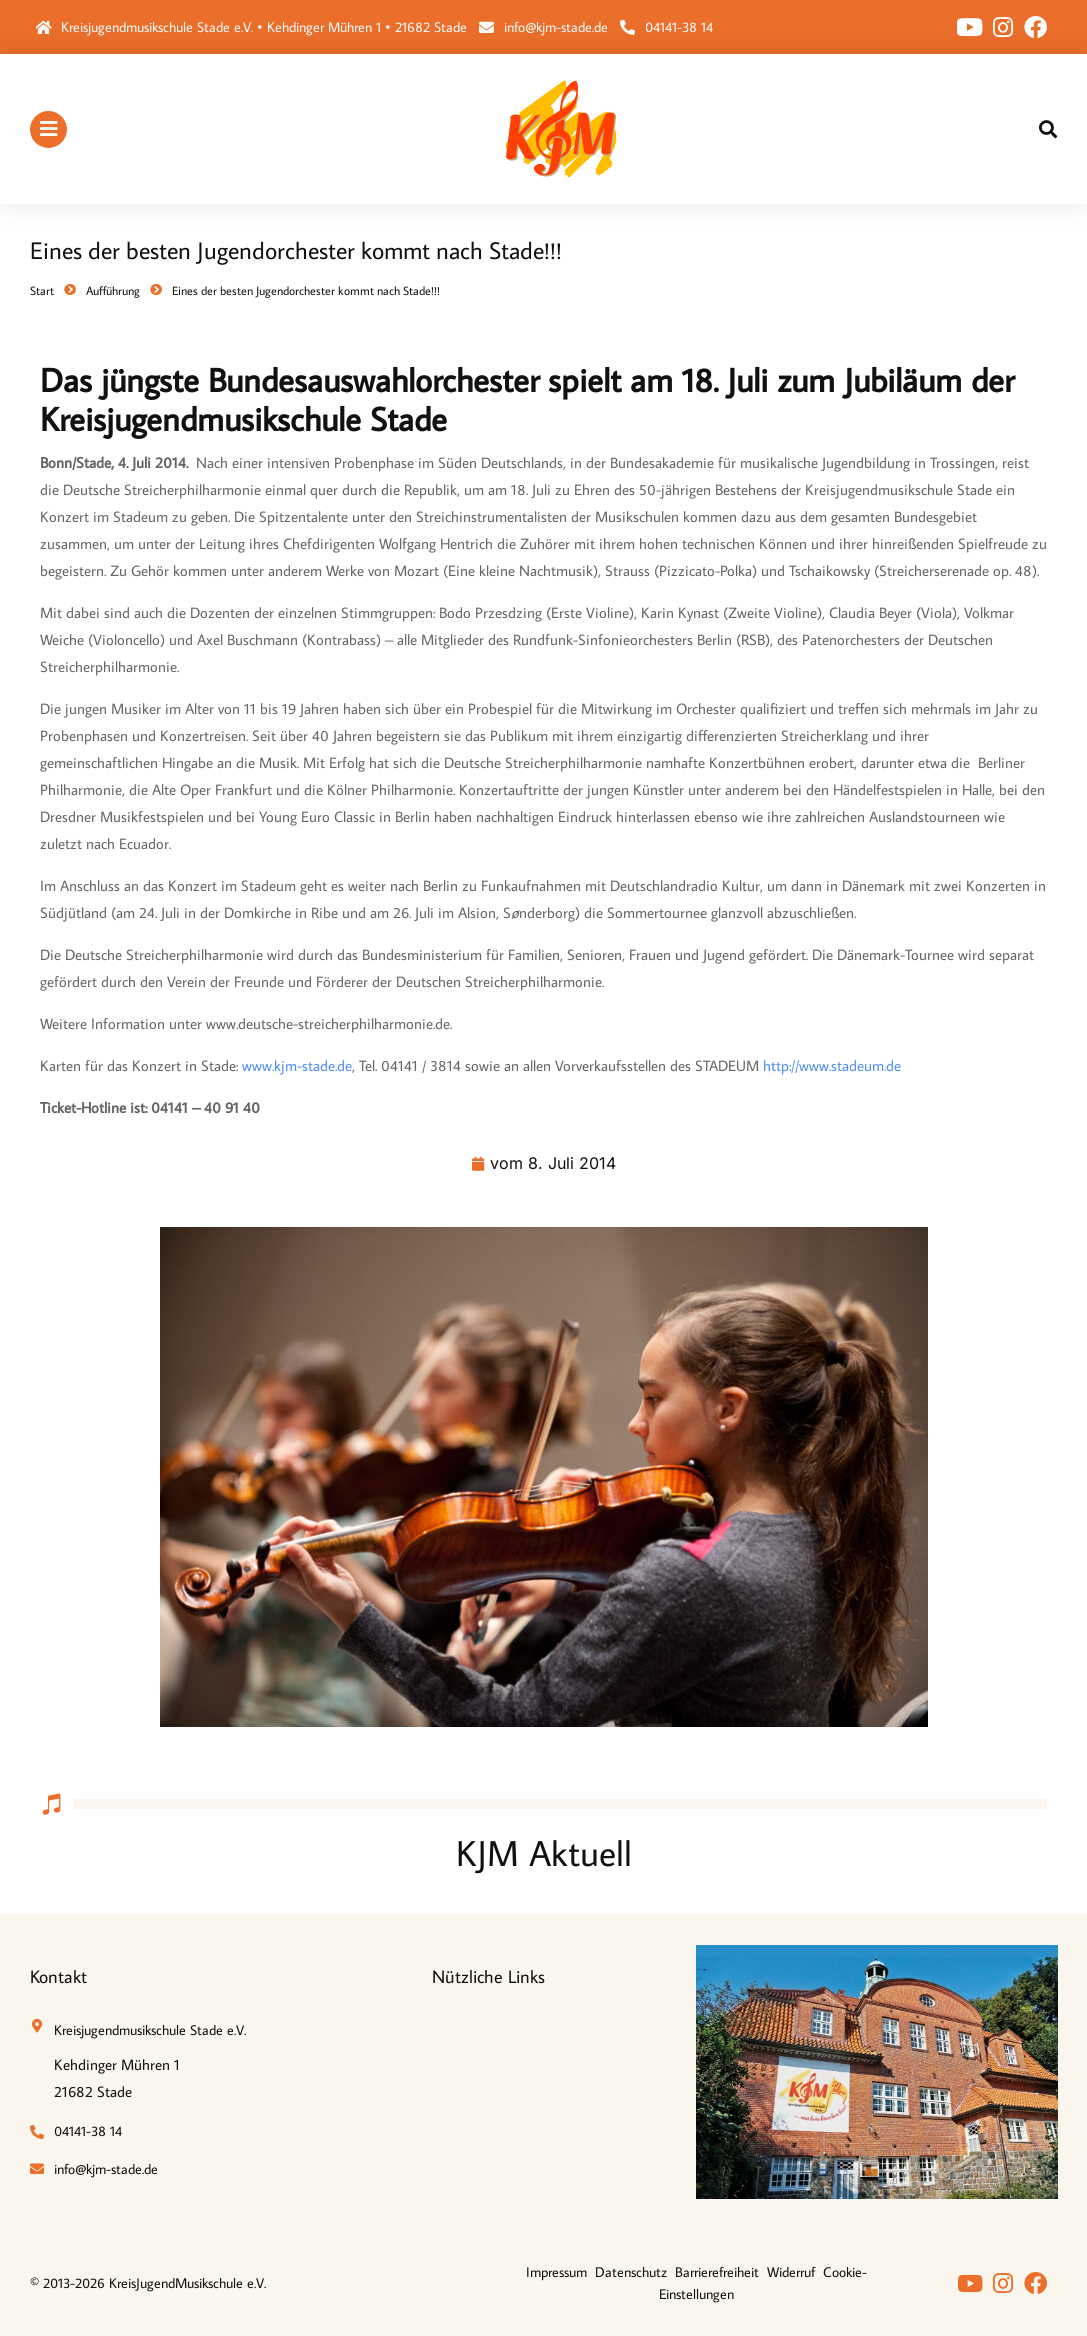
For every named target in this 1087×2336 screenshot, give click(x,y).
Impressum (556, 2272)
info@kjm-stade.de (556, 27)
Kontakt (58, 1976)
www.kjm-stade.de (297, 1065)
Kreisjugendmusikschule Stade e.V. (150, 2030)
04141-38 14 (679, 27)
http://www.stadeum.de (832, 1065)
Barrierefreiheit (717, 2272)
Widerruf (791, 2272)
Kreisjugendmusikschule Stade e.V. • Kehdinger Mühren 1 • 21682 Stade (264, 27)
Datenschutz (631, 2272)
